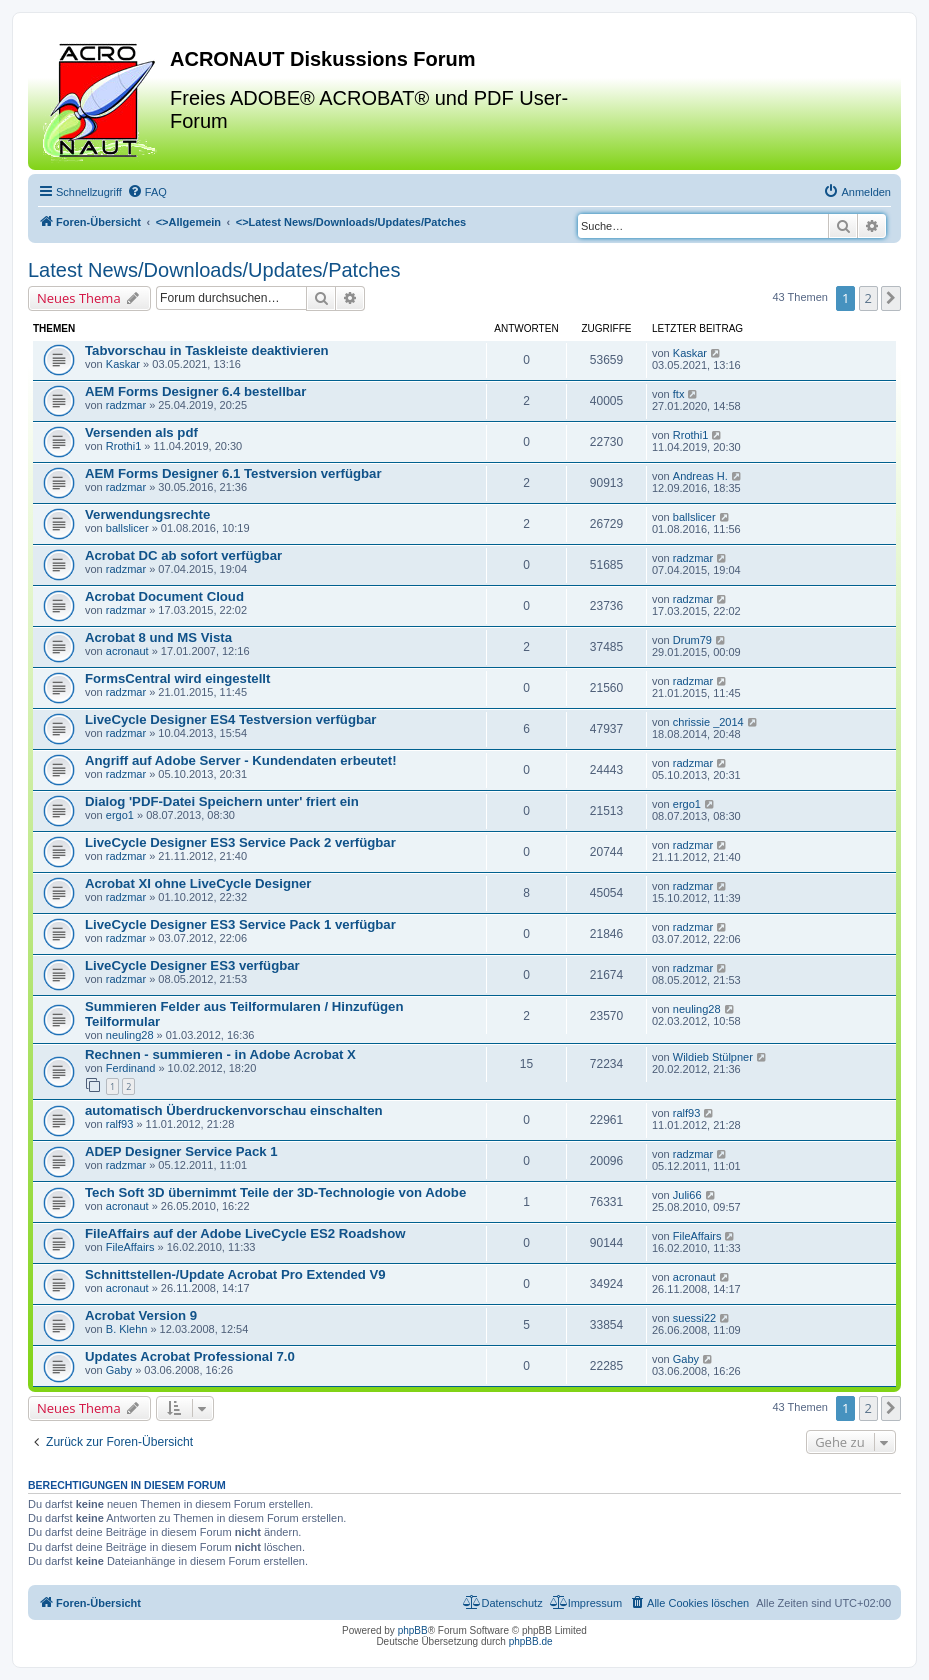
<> (188, 222)
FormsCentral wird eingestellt (177, 678)
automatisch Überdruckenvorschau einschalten (234, 1110)
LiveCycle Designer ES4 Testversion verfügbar (230, 719)
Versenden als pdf (141, 432)
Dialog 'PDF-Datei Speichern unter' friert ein (222, 801)
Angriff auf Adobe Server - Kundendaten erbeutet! (241, 760)
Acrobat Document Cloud (164, 596)
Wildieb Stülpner (713, 1057)
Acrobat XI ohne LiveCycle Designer (198, 883)
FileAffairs (130, 1247)
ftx (679, 394)
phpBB (413, 1630)
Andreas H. (700, 476)
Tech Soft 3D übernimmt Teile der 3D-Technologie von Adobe (275, 1192)
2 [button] (868, 298)
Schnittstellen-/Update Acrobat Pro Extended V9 (235, 1274)
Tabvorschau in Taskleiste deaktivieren (207, 350)
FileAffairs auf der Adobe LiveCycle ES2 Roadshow (245, 1233)
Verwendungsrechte (147, 514)
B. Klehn (127, 1329)
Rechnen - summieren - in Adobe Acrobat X (220, 1054)
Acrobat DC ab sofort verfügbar (183, 555)
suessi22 (694, 1318)
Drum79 (692, 640)
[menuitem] (147, 192)
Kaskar (123, 364)
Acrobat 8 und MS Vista (158, 637)
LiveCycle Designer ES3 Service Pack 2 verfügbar (240, 842)
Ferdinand (131, 1068)
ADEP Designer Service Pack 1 (181, 1151)
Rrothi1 (123, 446)
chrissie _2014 (708, 722)
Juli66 (687, 1195)
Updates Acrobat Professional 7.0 (190, 1356)
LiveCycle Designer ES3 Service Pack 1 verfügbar (240, 924)
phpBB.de (531, 1641)
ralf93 (120, 1124)
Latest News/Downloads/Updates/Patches (214, 270)
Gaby (119, 1370)
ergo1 (120, 815)
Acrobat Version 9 (141, 1315)
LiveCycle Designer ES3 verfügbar (192, 965)
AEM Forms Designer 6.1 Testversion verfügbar (233, 473)
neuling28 (130, 1035)
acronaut (127, 651)
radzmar (126, 405)
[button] (891, 298)
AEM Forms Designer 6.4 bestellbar (195, 391)
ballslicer (127, 528)
